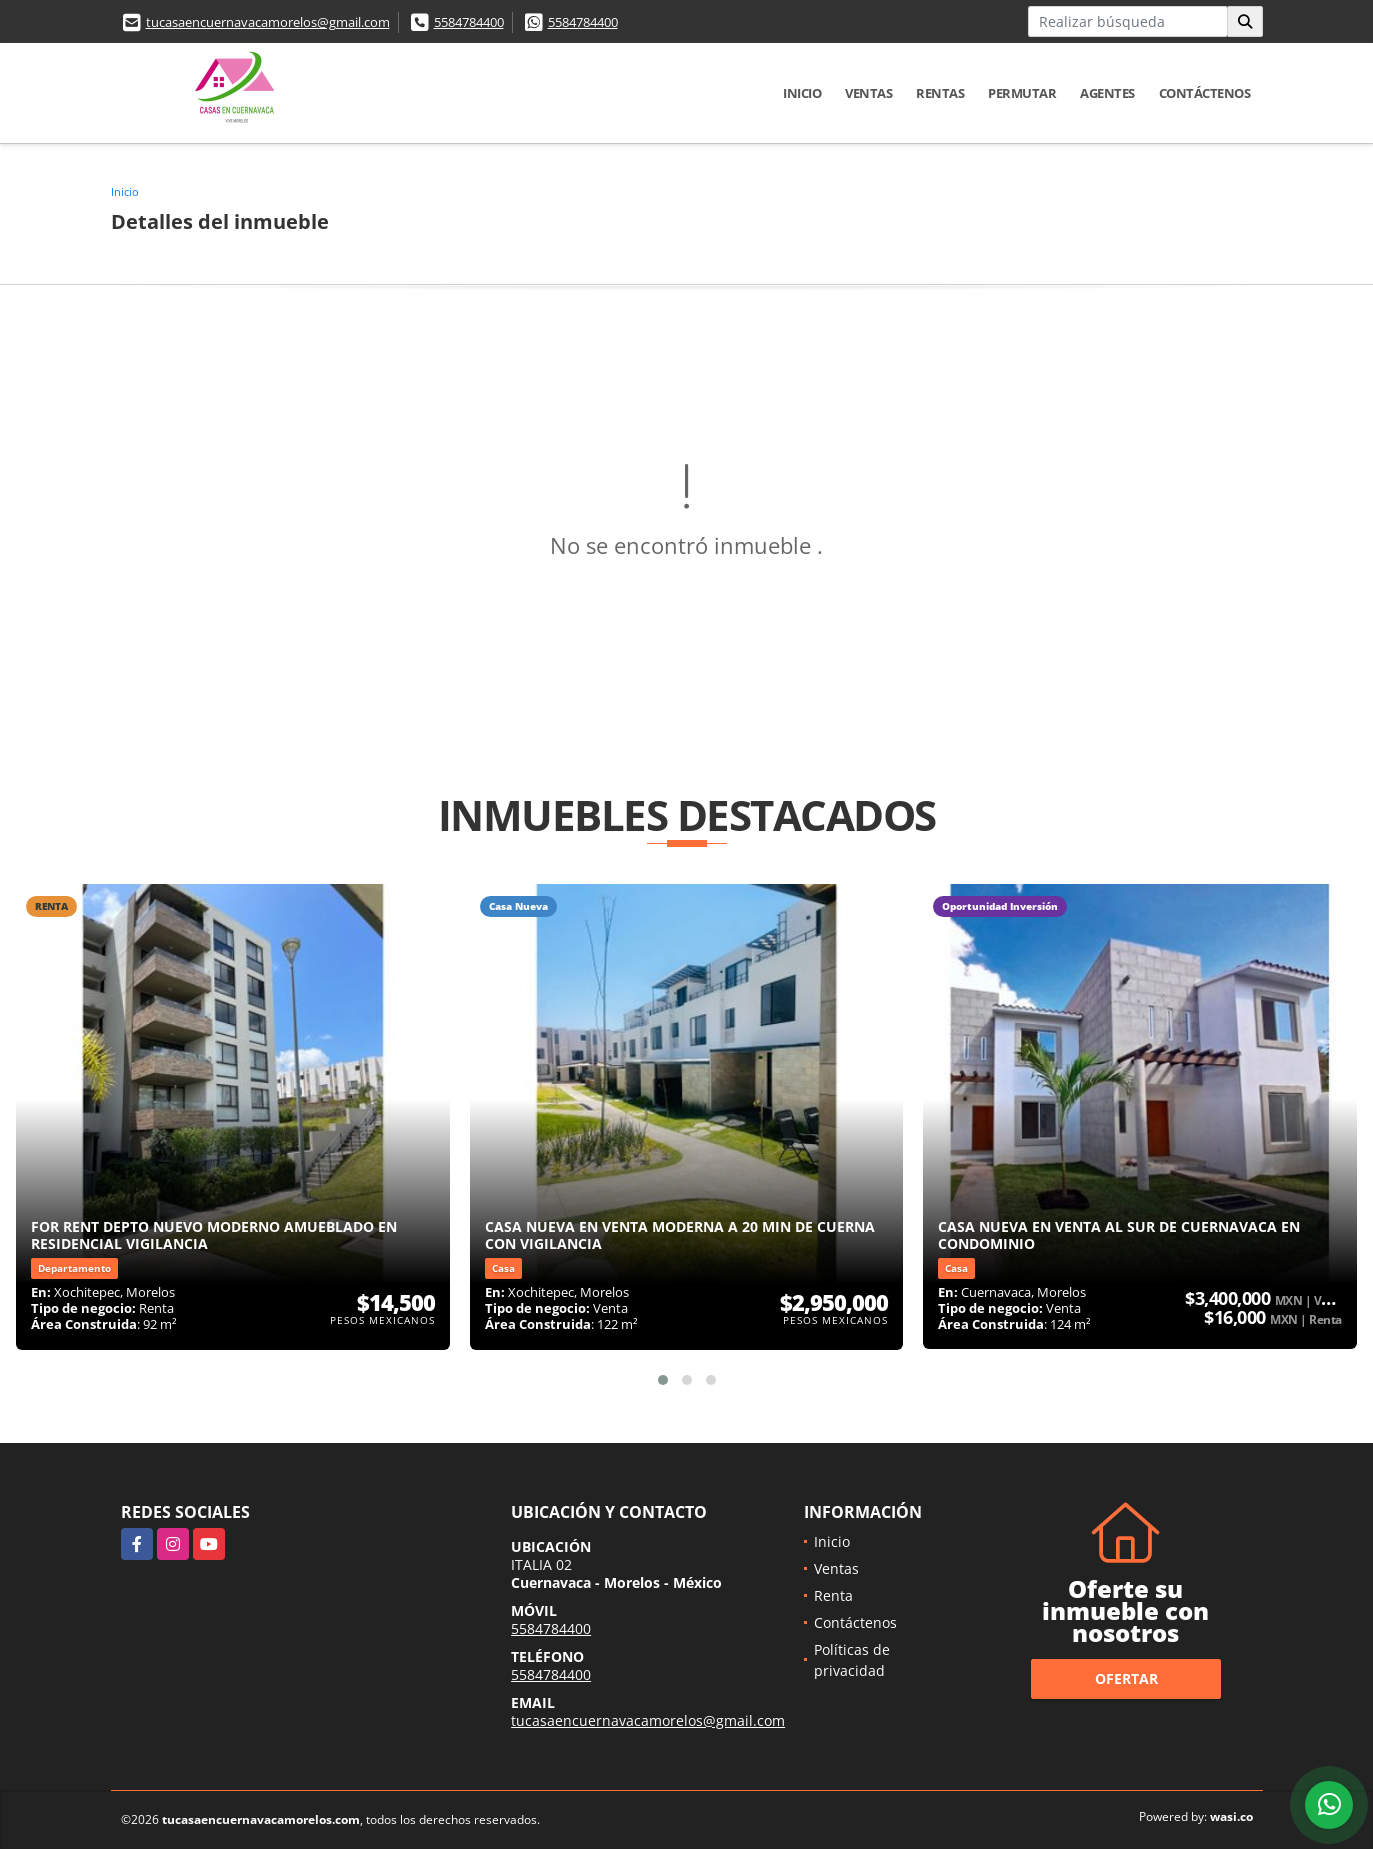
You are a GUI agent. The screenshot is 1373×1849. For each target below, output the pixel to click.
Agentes (1107, 93)
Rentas (940, 93)
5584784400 (469, 22)
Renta (833, 1595)
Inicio (802, 93)
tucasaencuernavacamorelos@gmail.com (268, 22)
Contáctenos (1205, 93)
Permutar (1022, 93)
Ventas (868, 93)
